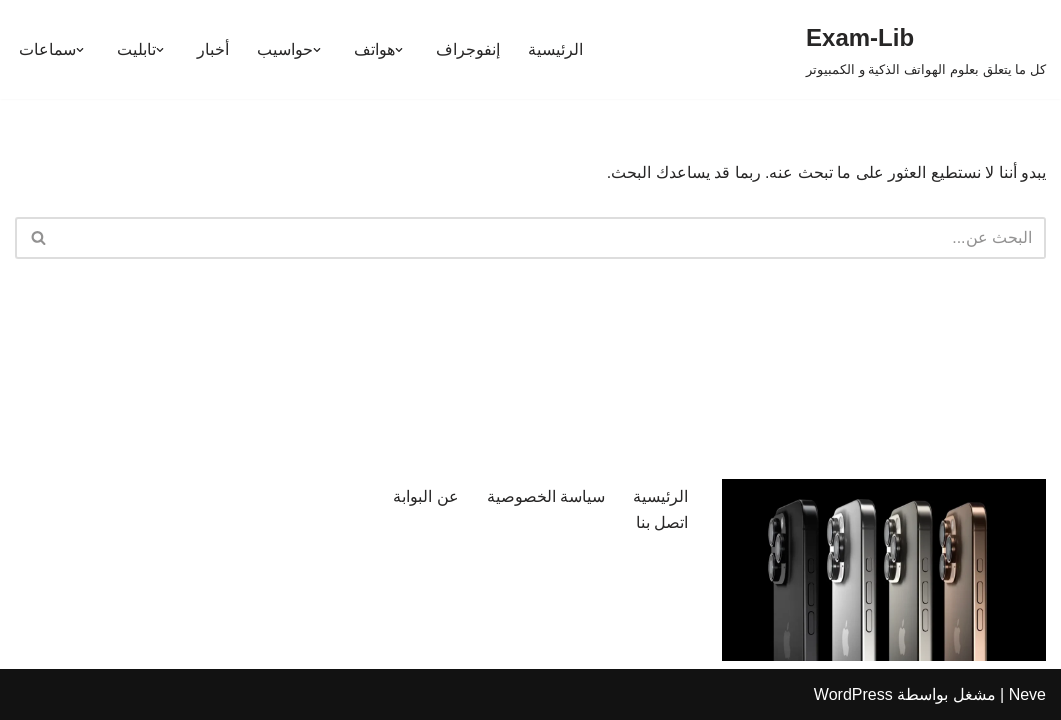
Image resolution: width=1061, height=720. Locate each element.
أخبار (213, 49)
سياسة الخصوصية (546, 496)
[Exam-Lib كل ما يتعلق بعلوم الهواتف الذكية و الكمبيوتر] (926, 49)
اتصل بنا (662, 522)
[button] (399, 50)
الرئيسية (555, 49)
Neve (1027, 694)
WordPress (853, 694)
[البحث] (553, 238)
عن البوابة (425, 496)
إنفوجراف (468, 49)
